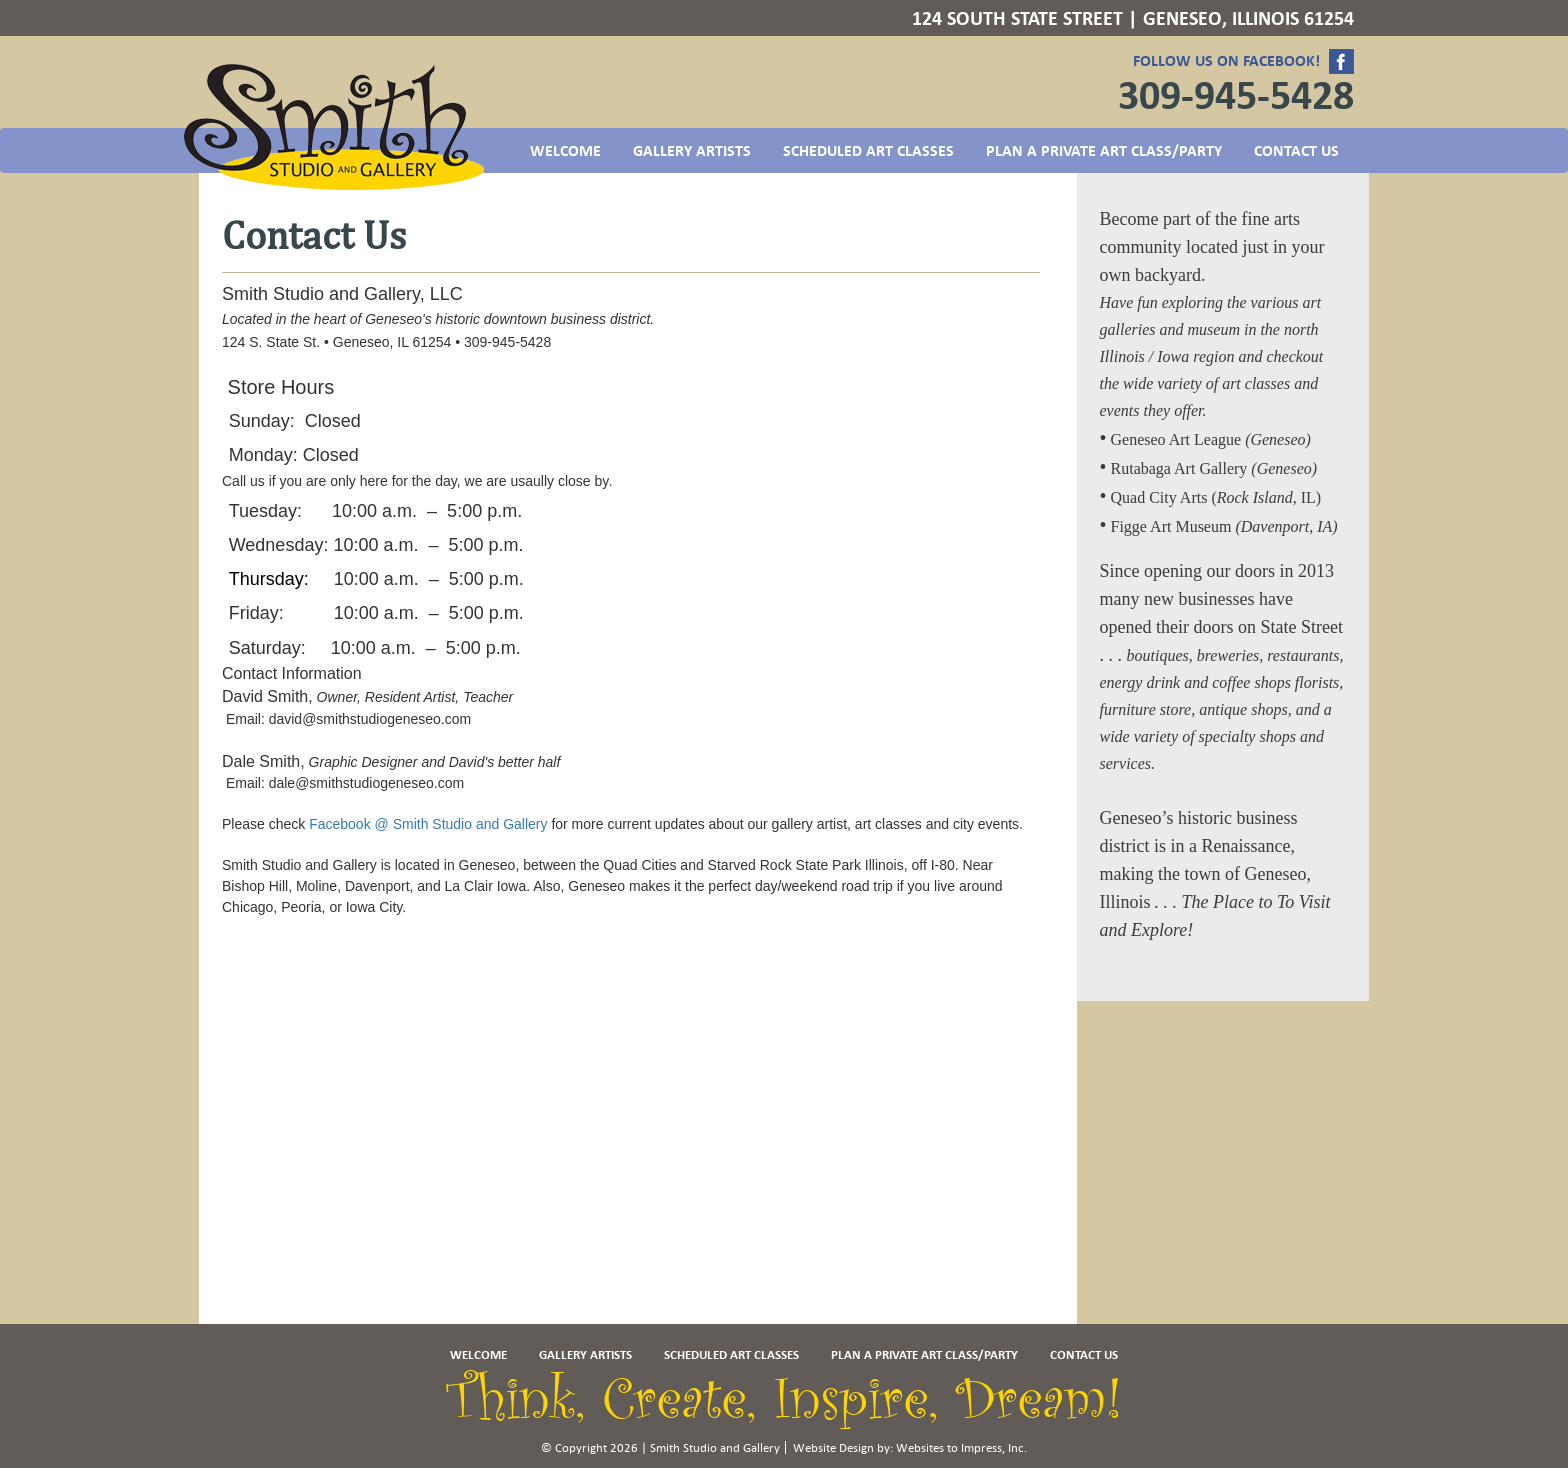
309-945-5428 (1236, 95)
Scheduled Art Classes (868, 151)
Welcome (565, 151)
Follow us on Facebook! (1243, 61)
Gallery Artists (692, 151)
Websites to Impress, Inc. (961, 1447)
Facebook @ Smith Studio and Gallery (428, 824)
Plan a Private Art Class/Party (1104, 151)
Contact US (1296, 151)
